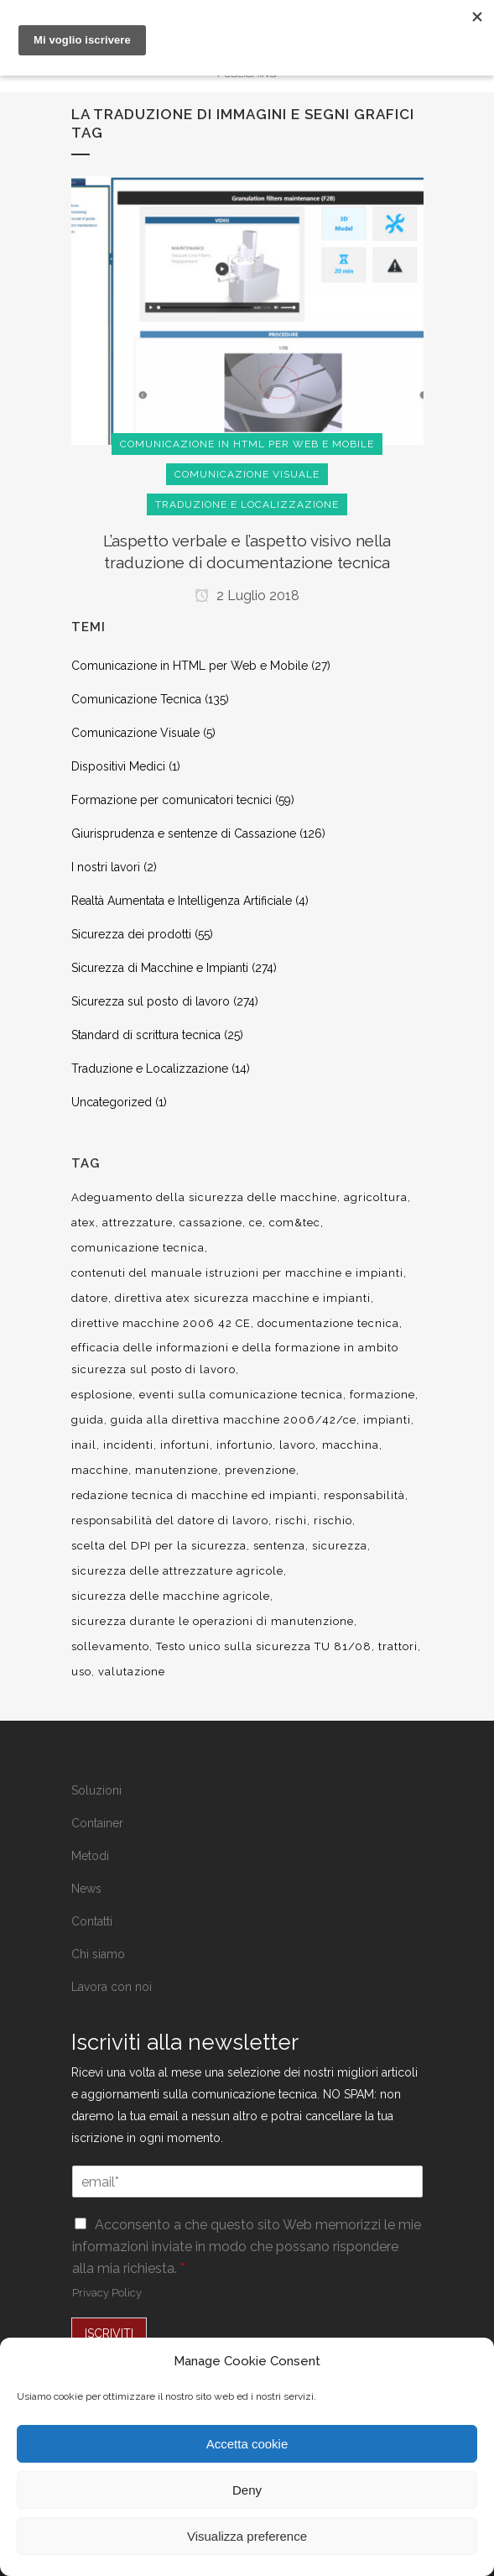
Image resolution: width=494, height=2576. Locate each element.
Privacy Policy (107, 2292)
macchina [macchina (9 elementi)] (350, 1445)
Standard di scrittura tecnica (146, 1035)
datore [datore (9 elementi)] (89, 1298)
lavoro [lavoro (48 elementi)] (297, 1445)
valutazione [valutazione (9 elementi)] (131, 1671)
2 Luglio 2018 (247, 596)
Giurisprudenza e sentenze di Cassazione (183, 833)
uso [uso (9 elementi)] (81, 1671)
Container (97, 1823)
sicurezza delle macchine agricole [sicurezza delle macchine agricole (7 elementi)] (170, 1596)
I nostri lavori (105, 867)
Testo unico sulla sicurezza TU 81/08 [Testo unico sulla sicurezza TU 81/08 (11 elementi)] (264, 1646)
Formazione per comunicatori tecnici (171, 800)
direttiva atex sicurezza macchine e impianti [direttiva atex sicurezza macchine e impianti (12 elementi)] (243, 1298)
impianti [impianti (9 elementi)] (387, 1419)
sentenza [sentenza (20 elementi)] (279, 1545)
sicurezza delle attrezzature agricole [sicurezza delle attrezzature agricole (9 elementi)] (177, 1571)
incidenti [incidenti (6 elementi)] (128, 1445)
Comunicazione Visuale (135, 732)
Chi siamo (98, 1954)
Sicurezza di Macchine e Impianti (159, 967)
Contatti (91, 1921)
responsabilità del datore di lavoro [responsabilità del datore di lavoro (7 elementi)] (169, 1520)
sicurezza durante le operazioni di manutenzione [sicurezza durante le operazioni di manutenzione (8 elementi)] (212, 1621)
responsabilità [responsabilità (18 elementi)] (364, 1495)
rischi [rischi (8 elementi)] (291, 1520)
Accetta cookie (247, 2444)
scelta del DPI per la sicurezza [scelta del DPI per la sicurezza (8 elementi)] (159, 1545)
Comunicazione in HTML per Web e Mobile (189, 665)
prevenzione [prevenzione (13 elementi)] (260, 1470)
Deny (247, 2490)
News (86, 1888)
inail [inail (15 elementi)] (83, 1445)
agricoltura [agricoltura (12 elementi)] (376, 1197)
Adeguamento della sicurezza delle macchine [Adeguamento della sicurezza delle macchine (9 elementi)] (204, 1197)
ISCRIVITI (109, 2333)
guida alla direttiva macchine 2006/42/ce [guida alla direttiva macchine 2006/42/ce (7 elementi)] (233, 1419)
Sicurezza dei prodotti (131, 934)
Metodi (90, 1856)
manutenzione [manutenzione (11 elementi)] (176, 1470)
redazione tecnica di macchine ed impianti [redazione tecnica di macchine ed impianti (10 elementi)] (194, 1495)
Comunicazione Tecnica (136, 699)
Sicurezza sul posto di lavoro (150, 1001)
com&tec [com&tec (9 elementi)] (294, 1222)
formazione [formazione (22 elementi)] (382, 1394)
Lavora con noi (111, 1986)
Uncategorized (111, 1102)
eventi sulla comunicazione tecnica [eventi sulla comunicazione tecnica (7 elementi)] (241, 1394)
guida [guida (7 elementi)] (87, 1419)
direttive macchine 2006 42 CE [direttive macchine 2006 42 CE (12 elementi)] (161, 1323)
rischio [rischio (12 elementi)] (333, 1520)
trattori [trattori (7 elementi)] (398, 1646)
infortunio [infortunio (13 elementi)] (244, 1445)
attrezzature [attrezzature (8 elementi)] (137, 1222)
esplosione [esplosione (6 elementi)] (102, 1394)
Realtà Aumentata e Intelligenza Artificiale (181, 900)
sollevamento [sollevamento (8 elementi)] (110, 1646)
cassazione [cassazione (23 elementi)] (210, 1222)
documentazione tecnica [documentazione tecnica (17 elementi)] (328, 1323)
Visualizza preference (247, 2536)
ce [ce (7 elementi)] (256, 1222)
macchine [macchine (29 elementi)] (99, 1470)
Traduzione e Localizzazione (149, 1068)
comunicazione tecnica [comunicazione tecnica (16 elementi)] (138, 1247)
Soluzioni (96, 1790)
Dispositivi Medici (118, 766)
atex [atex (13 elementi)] (83, 1222)
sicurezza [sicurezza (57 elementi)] (339, 1545)
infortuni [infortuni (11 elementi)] (185, 1445)
